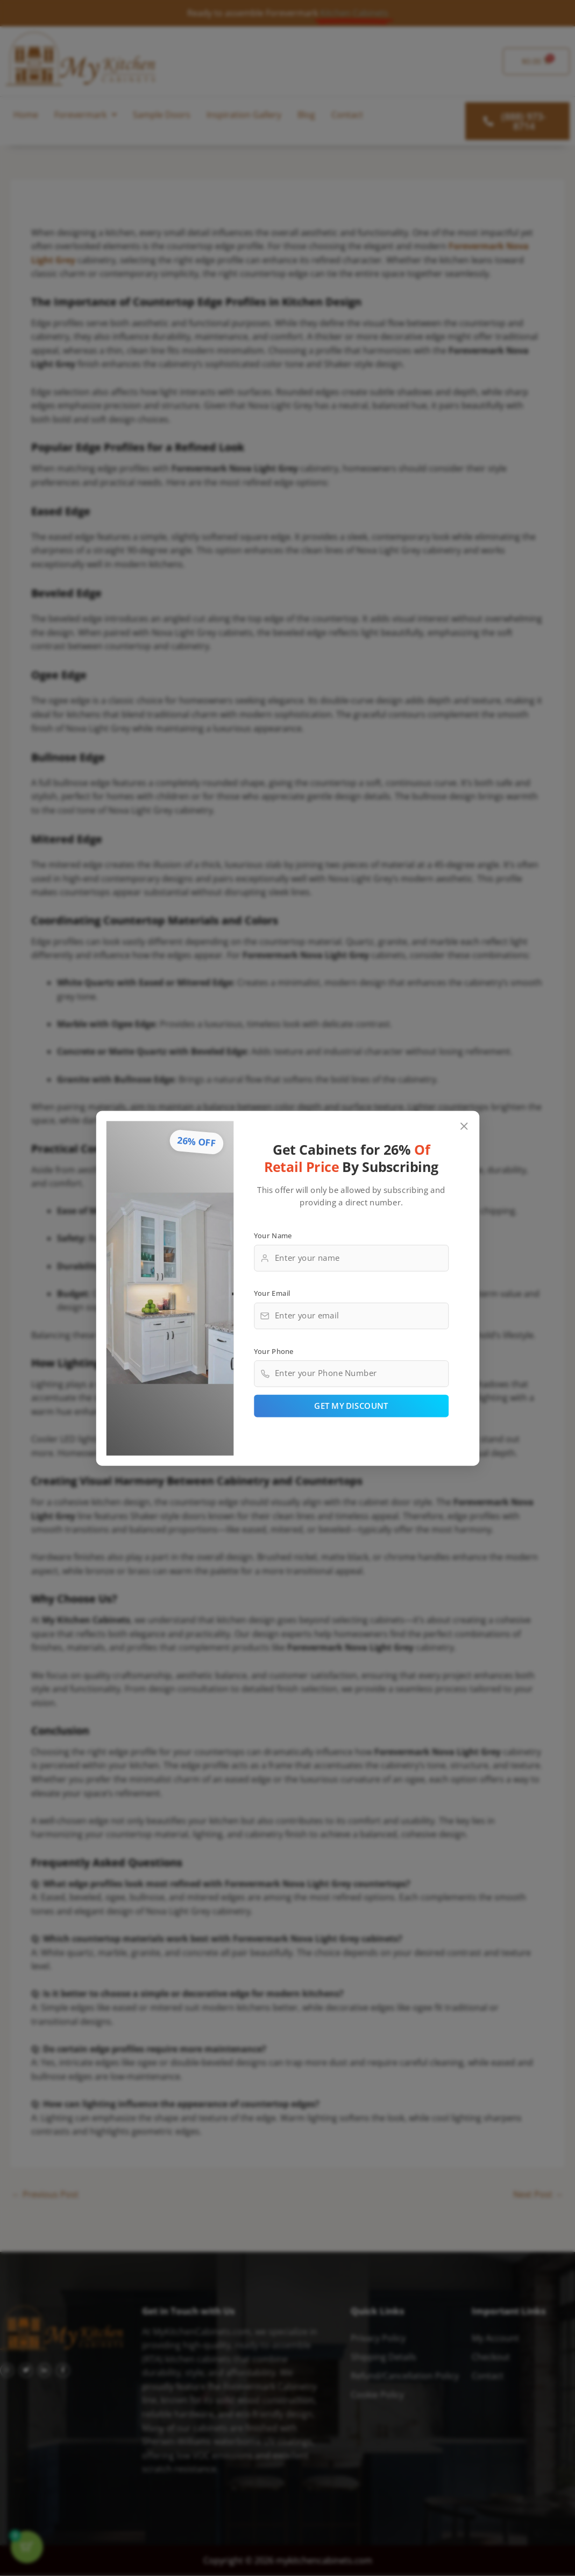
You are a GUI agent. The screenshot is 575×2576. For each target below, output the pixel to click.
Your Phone (273, 1351)
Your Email (271, 1292)
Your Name (272, 1235)
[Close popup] (464, 1126)
